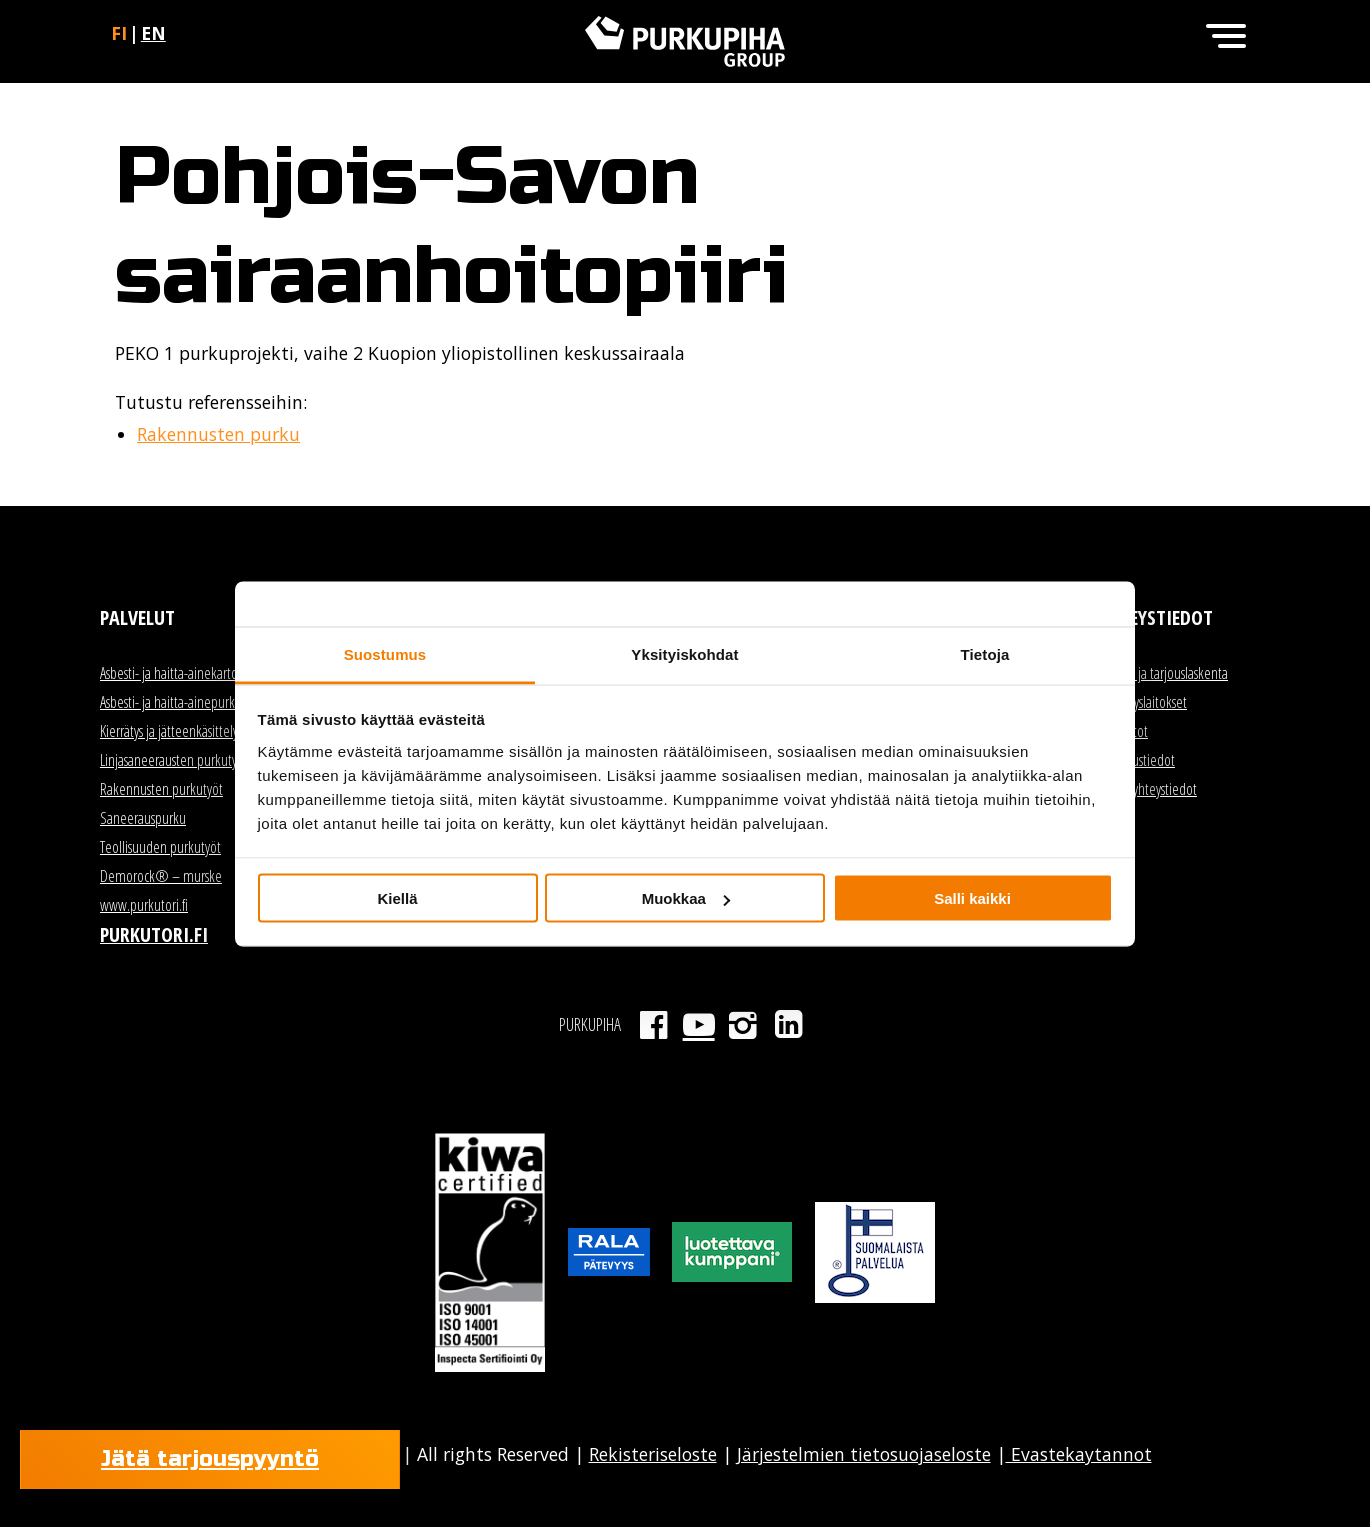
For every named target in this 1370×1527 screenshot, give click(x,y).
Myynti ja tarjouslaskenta (1164, 673)
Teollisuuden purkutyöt (160, 847)
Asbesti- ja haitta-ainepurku (171, 702)
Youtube (698, 1025)
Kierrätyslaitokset (1143, 702)
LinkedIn (788, 1025)
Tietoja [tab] (985, 653)
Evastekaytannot (1079, 1454)
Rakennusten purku (218, 434)
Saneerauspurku (143, 818)
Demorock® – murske (161, 876)
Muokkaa (686, 898)
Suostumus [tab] (385, 653)
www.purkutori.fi (144, 905)
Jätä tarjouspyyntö (210, 1459)
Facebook (653, 1025)
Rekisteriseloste (653, 1454)
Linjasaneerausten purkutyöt (174, 760)
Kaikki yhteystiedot (1148, 789)
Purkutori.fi (154, 934)
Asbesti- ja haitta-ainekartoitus (178, 673)
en (153, 33)
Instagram (743, 1025)
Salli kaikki (972, 898)
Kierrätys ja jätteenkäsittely (169, 731)
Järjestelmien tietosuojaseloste (864, 1454)
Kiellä (397, 898)
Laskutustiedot (1137, 760)
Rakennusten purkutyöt (161, 789)
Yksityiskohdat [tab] (684, 653)
